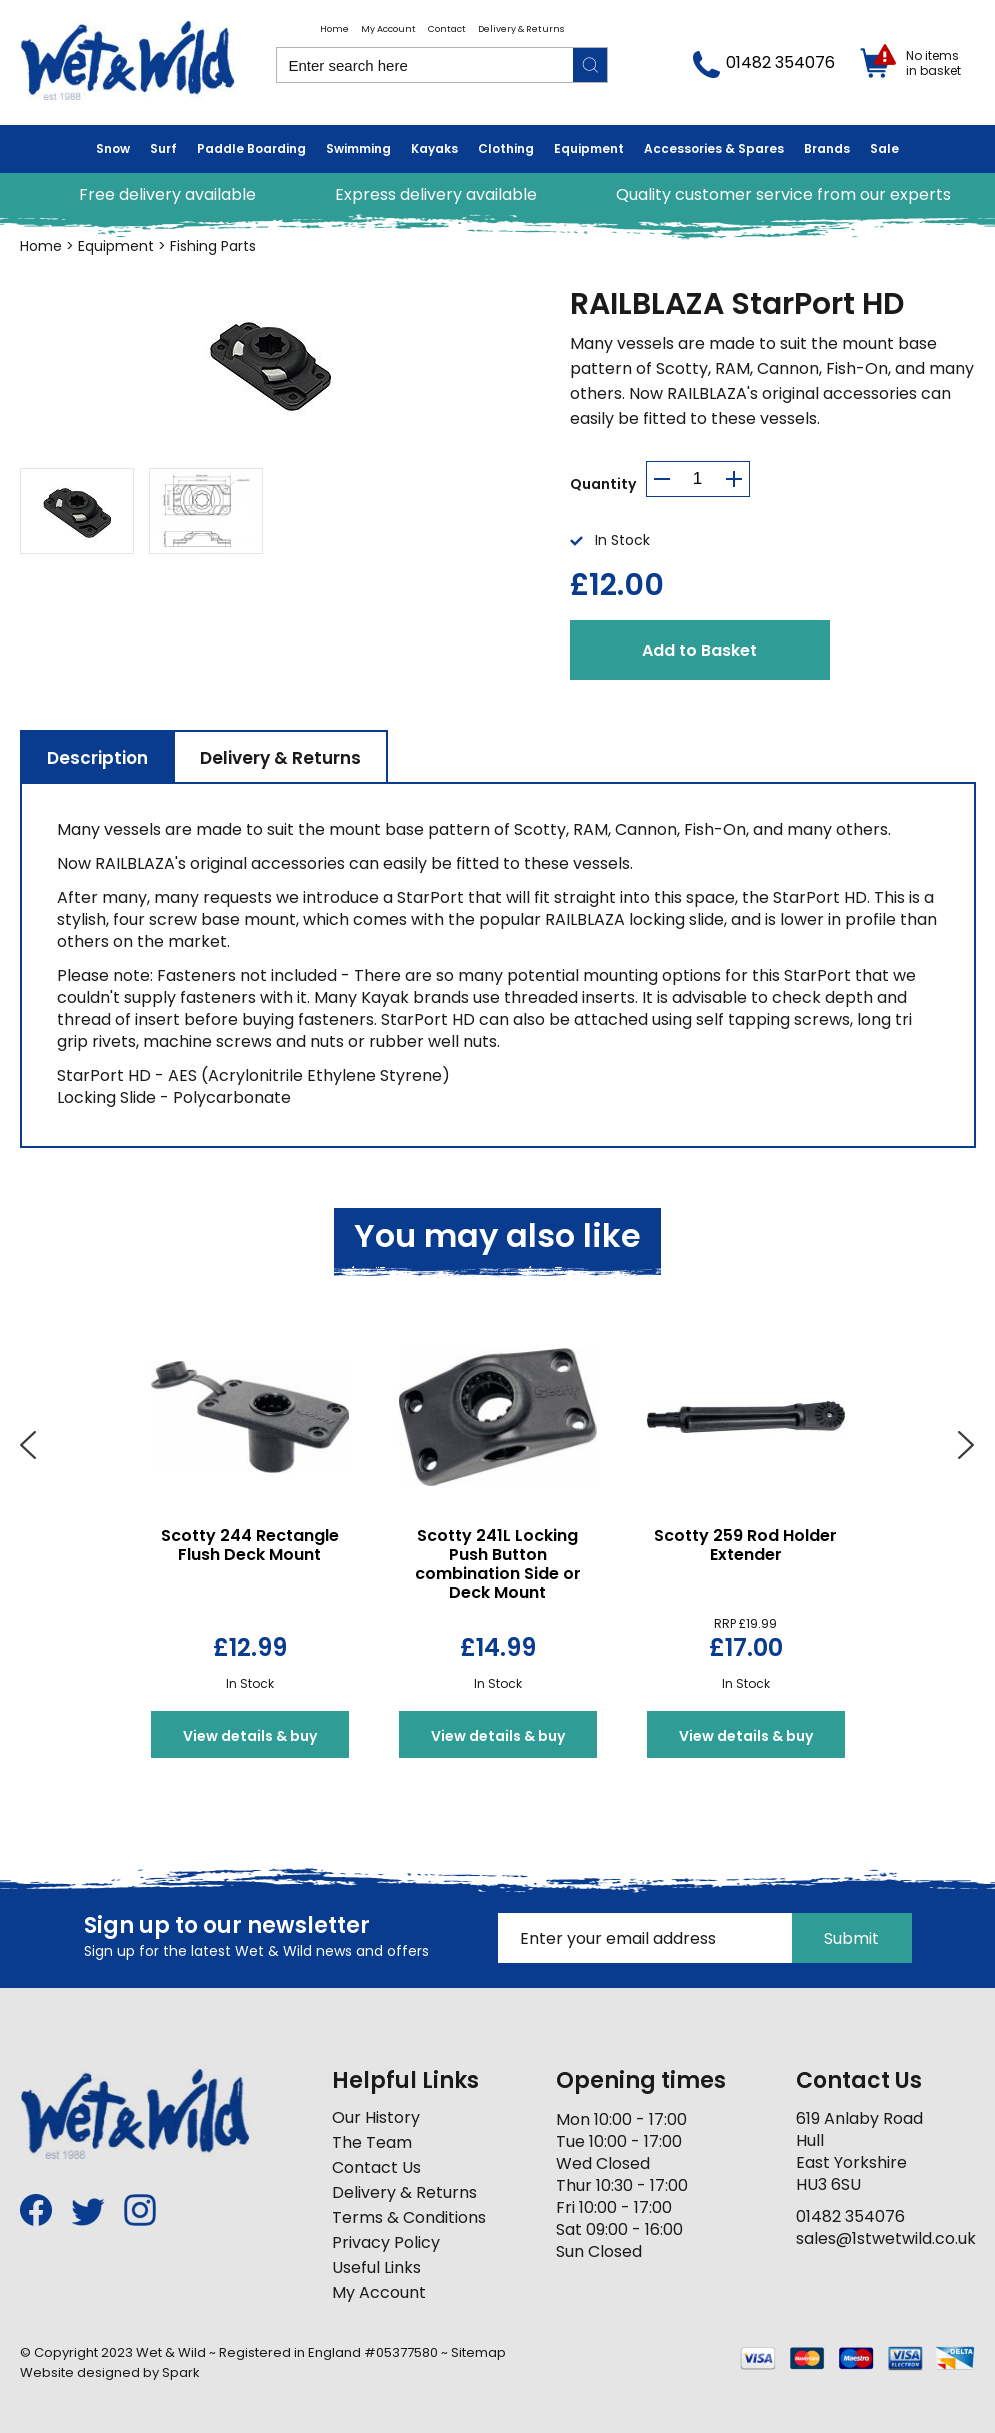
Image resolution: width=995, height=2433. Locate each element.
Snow (113, 148)
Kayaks (434, 148)
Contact (447, 29)
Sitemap (478, 2352)
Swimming (358, 148)
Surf (163, 148)
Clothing (506, 148)
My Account (388, 29)
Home (334, 29)
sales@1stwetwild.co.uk (886, 2238)
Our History (376, 2117)
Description (97, 758)
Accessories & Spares (714, 148)
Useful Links (376, 2267)
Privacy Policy (386, 2242)
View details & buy (250, 1736)
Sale (884, 148)
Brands (827, 148)
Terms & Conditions (409, 2217)
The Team (372, 2142)
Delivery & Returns (521, 29)
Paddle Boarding (251, 148)
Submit (851, 1938)
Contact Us (376, 2167)
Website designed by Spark (110, 2372)
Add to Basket (699, 650)
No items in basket (933, 63)
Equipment (589, 148)
